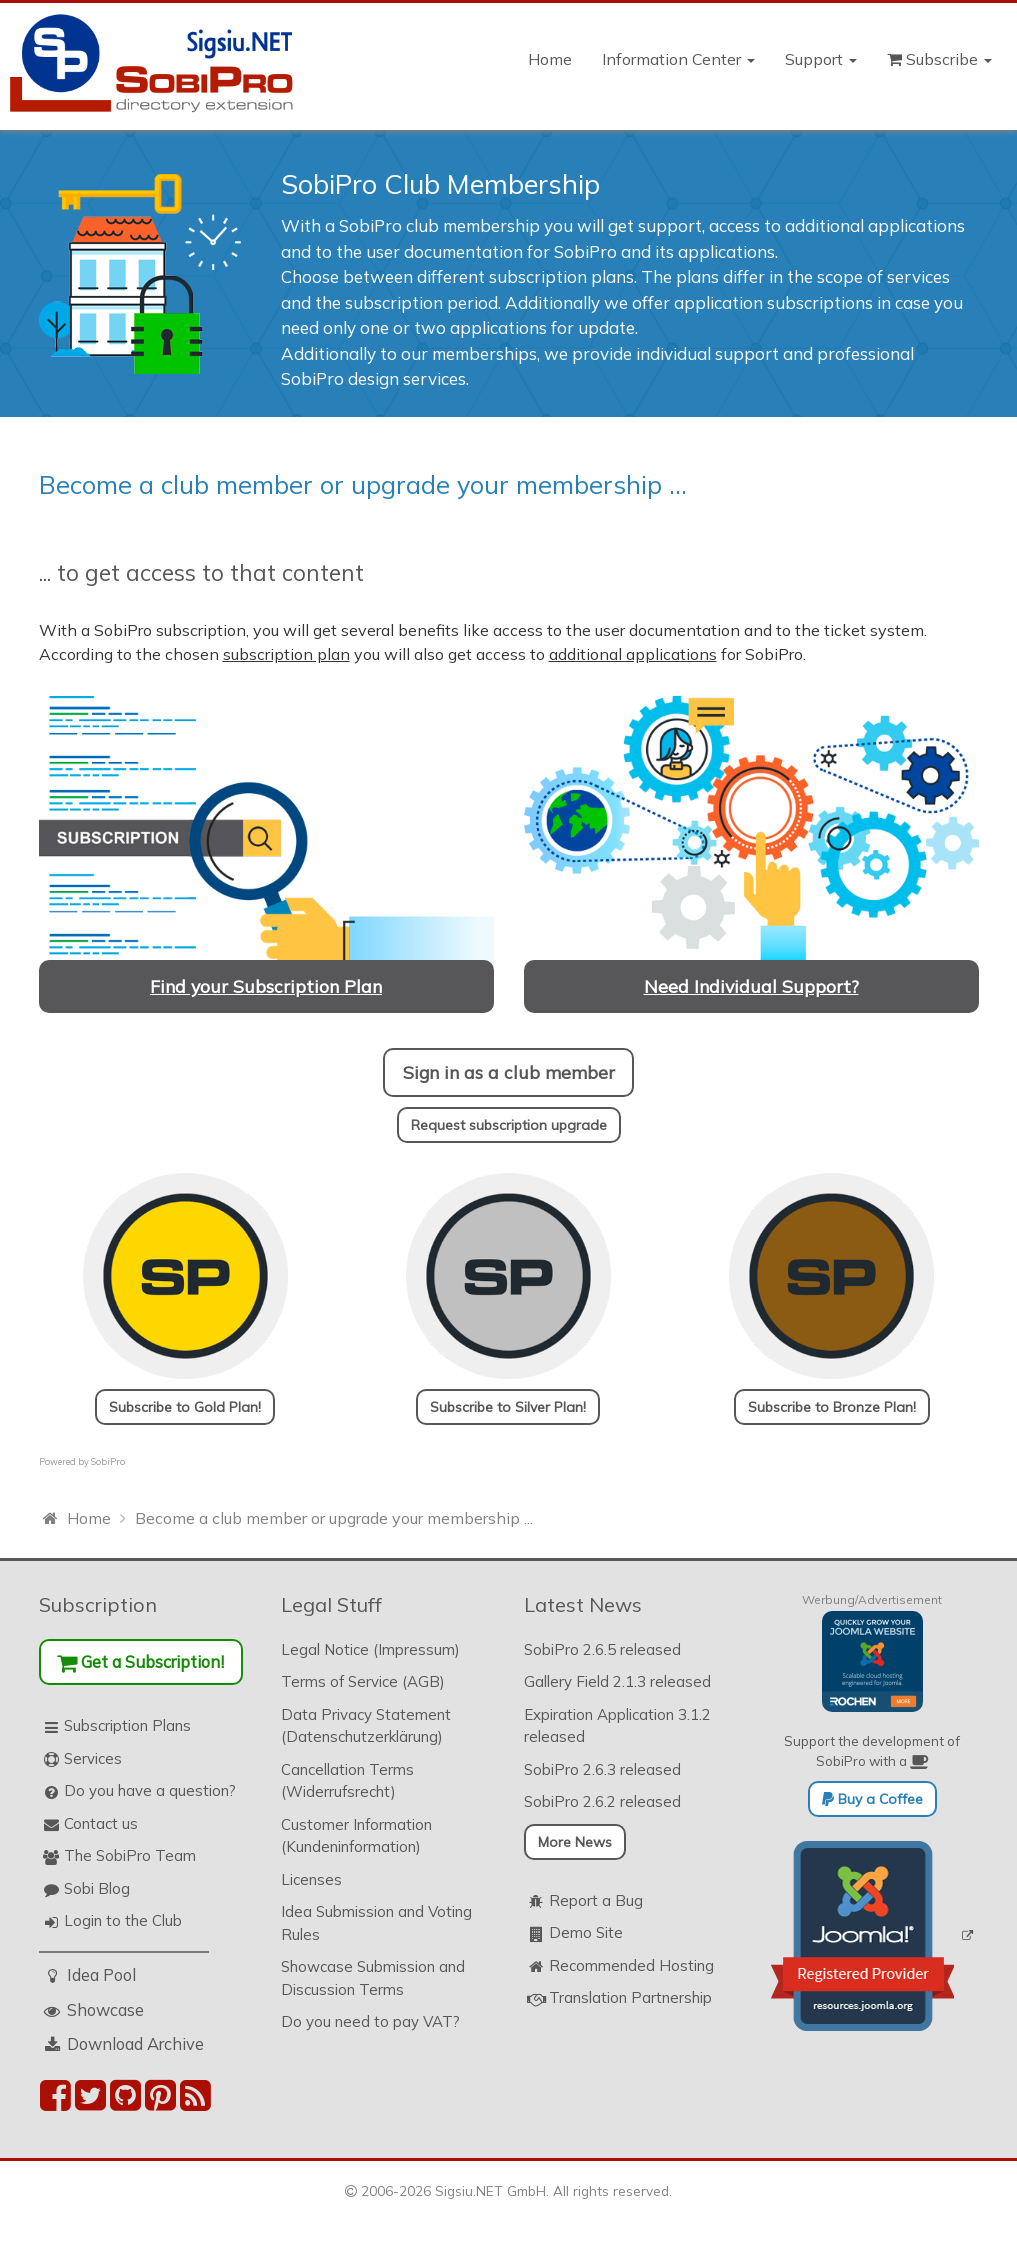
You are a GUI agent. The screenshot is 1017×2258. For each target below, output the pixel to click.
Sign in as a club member (509, 1072)
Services (93, 1758)
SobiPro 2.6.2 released (602, 1801)
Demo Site (586, 1932)
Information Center (678, 59)
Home (550, 59)
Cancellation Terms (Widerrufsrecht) (347, 1781)
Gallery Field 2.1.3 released (617, 1681)
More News (575, 1842)
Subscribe (939, 59)
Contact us (101, 1823)
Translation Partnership (630, 1997)
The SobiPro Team (130, 1855)
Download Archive (135, 2043)
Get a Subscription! (140, 1661)
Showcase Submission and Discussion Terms (373, 1978)
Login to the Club (123, 1920)
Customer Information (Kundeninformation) (356, 1836)
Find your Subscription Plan (266, 986)
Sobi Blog (97, 1888)
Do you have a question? (150, 1790)
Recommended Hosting (631, 1965)
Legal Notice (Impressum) (370, 1649)
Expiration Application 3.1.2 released (617, 1726)
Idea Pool (101, 1974)
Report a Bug (596, 1900)
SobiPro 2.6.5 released (602, 1649)
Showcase (105, 2009)
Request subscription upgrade (509, 1125)
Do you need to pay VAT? (370, 2021)
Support (821, 59)
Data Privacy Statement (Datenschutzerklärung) (366, 1726)
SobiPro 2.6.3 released (602, 1769)
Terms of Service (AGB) (363, 1681)
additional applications (633, 654)
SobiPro (108, 1461)
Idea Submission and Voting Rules (376, 1923)
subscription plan (286, 654)
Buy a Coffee (872, 1799)
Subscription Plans (127, 1725)
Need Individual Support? (751, 986)
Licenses (311, 1879)
